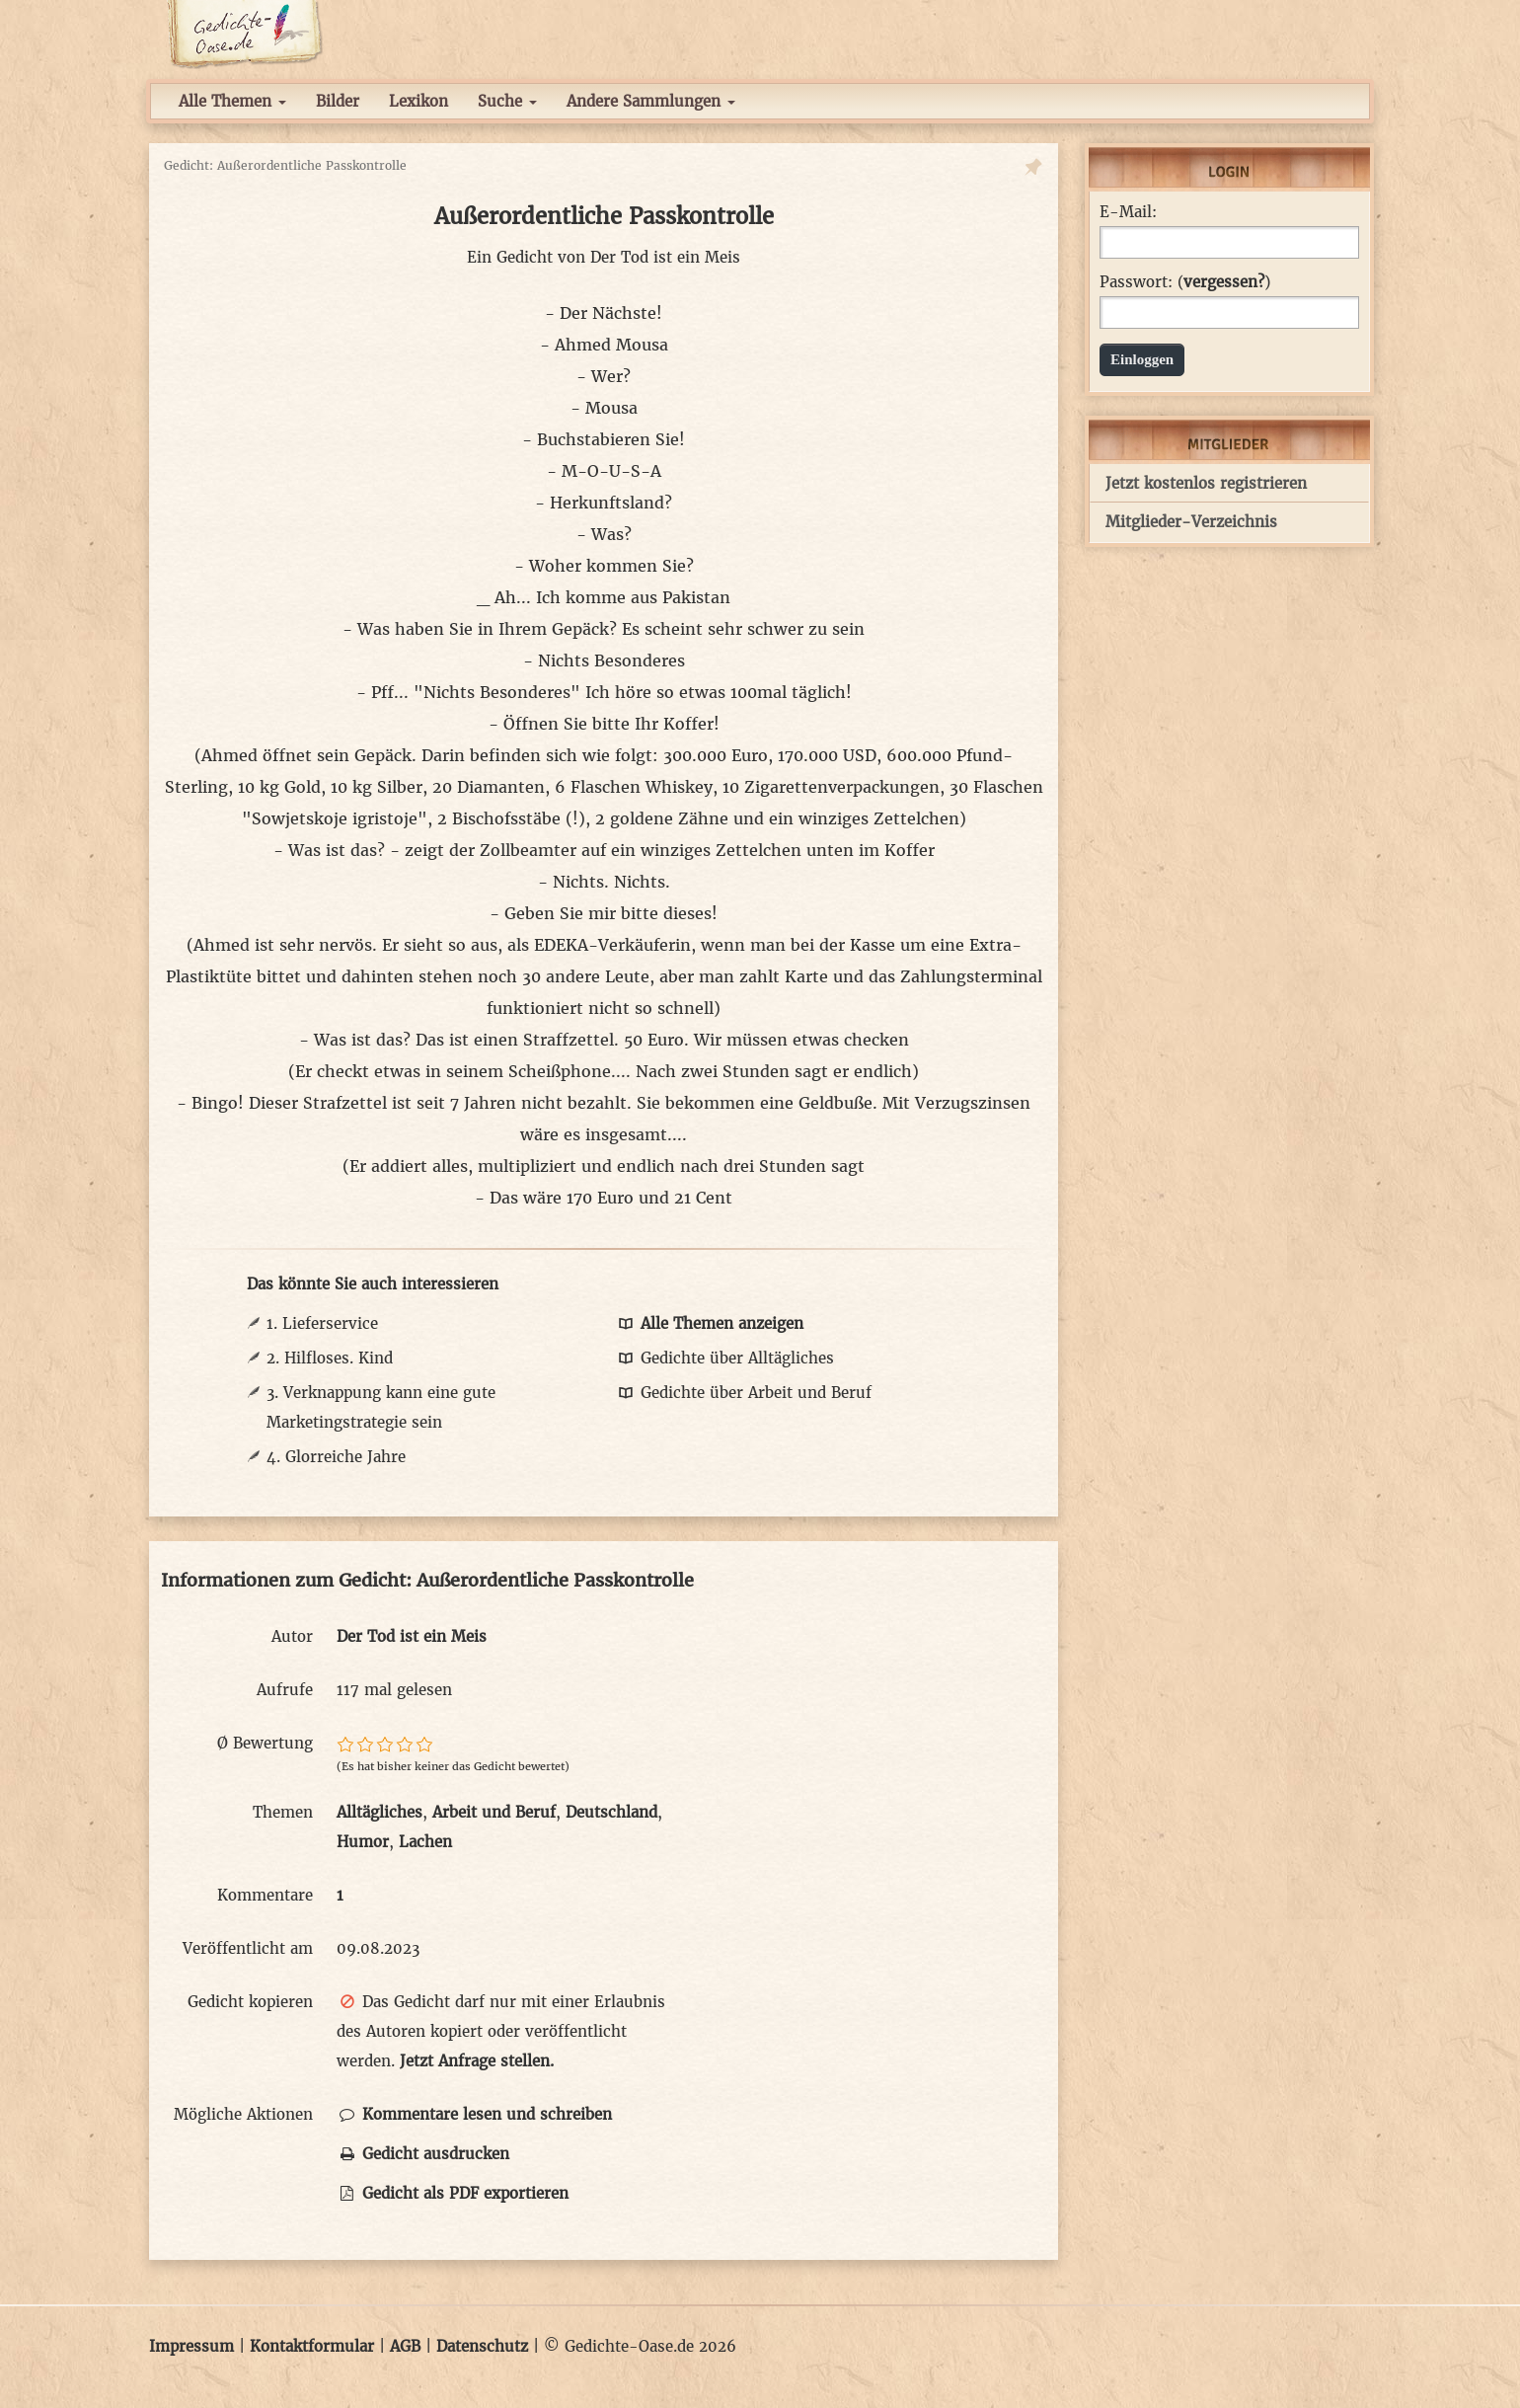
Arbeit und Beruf (494, 1812)
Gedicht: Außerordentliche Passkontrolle (285, 165)
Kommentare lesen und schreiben (474, 2114)
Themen (283, 1812)
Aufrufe (285, 1689)
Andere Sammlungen (651, 101)
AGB (405, 2346)
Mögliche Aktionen (243, 2114)
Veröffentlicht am (248, 1948)
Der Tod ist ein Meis (665, 257)
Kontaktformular (312, 2346)
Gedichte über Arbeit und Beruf (743, 1392)
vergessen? (1223, 281)
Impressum (191, 2346)
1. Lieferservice (322, 1323)
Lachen (425, 1841)
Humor (363, 1841)
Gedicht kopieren (250, 2001)
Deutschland (611, 1812)
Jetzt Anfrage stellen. (477, 2061)
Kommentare (265, 1895)
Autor (292, 1636)
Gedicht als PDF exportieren (453, 2193)
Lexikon (418, 101)
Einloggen (1142, 359)
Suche (507, 101)
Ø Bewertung (265, 1743)
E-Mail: (1128, 212)
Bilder (337, 101)
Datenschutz (482, 2346)
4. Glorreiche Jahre (336, 1456)
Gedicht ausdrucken (423, 2153)
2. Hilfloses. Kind (329, 1358)
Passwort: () (1185, 282)
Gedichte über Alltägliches (724, 1358)
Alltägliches (379, 1812)
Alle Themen (232, 101)
